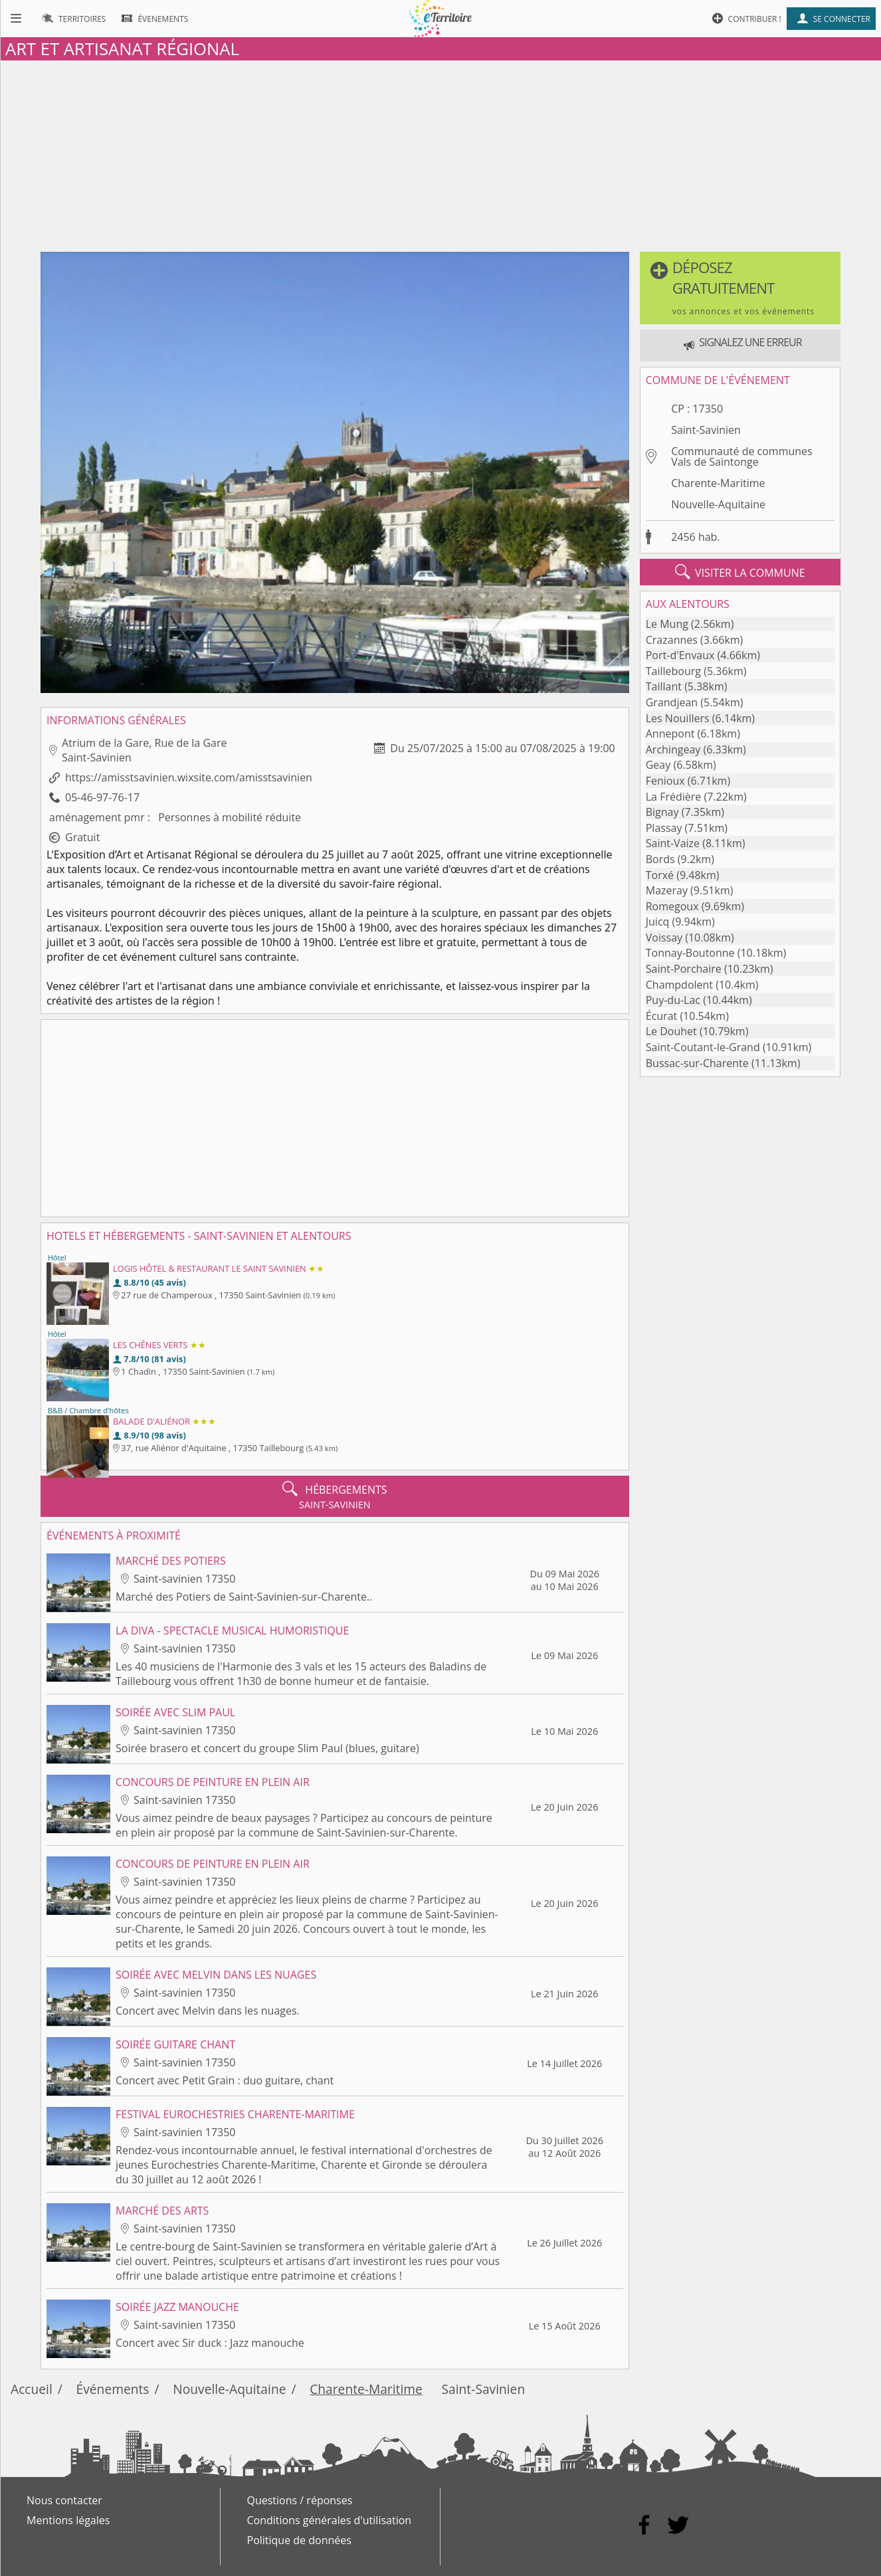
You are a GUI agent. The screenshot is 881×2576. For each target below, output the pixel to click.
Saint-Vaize (673, 843)
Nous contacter (64, 2500)
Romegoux (672, 906)
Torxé (660, 875)
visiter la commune (740, 572)
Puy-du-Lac (673, 1000)
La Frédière (674, 796)
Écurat (662, 1016)
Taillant (664, 686)
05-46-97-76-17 (102, 797)
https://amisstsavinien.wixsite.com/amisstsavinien (188, 777)
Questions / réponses (300, 2500)
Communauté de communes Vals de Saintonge (742, 456)
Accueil (31, 2389)
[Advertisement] (440, 153)
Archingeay (673, 749)
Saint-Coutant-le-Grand (703, 1047)
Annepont (670, 733)
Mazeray (667, 890)
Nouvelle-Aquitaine (718, 504)
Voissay (664, 937)
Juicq (658, 921)
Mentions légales (68, 2520)
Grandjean (672, 702)
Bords (660, 859)
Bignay (662, 812)
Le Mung (667, 624)
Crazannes (672, 640)
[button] (740, 288)
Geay (658, 764)
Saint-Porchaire (684, 968)
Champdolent (679, 984)
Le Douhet (671, 1031)
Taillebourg (673, 671)
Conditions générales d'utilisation (329, 2520)
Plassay (664, 828)
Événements (112, 2389)
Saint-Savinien (706, 430)
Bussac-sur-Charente (697, 1063)
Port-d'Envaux (680, 655)
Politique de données (299, 2540)
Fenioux (665, 780)
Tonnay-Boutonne (690, 952)
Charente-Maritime (718, 483)
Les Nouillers (678, 718)
